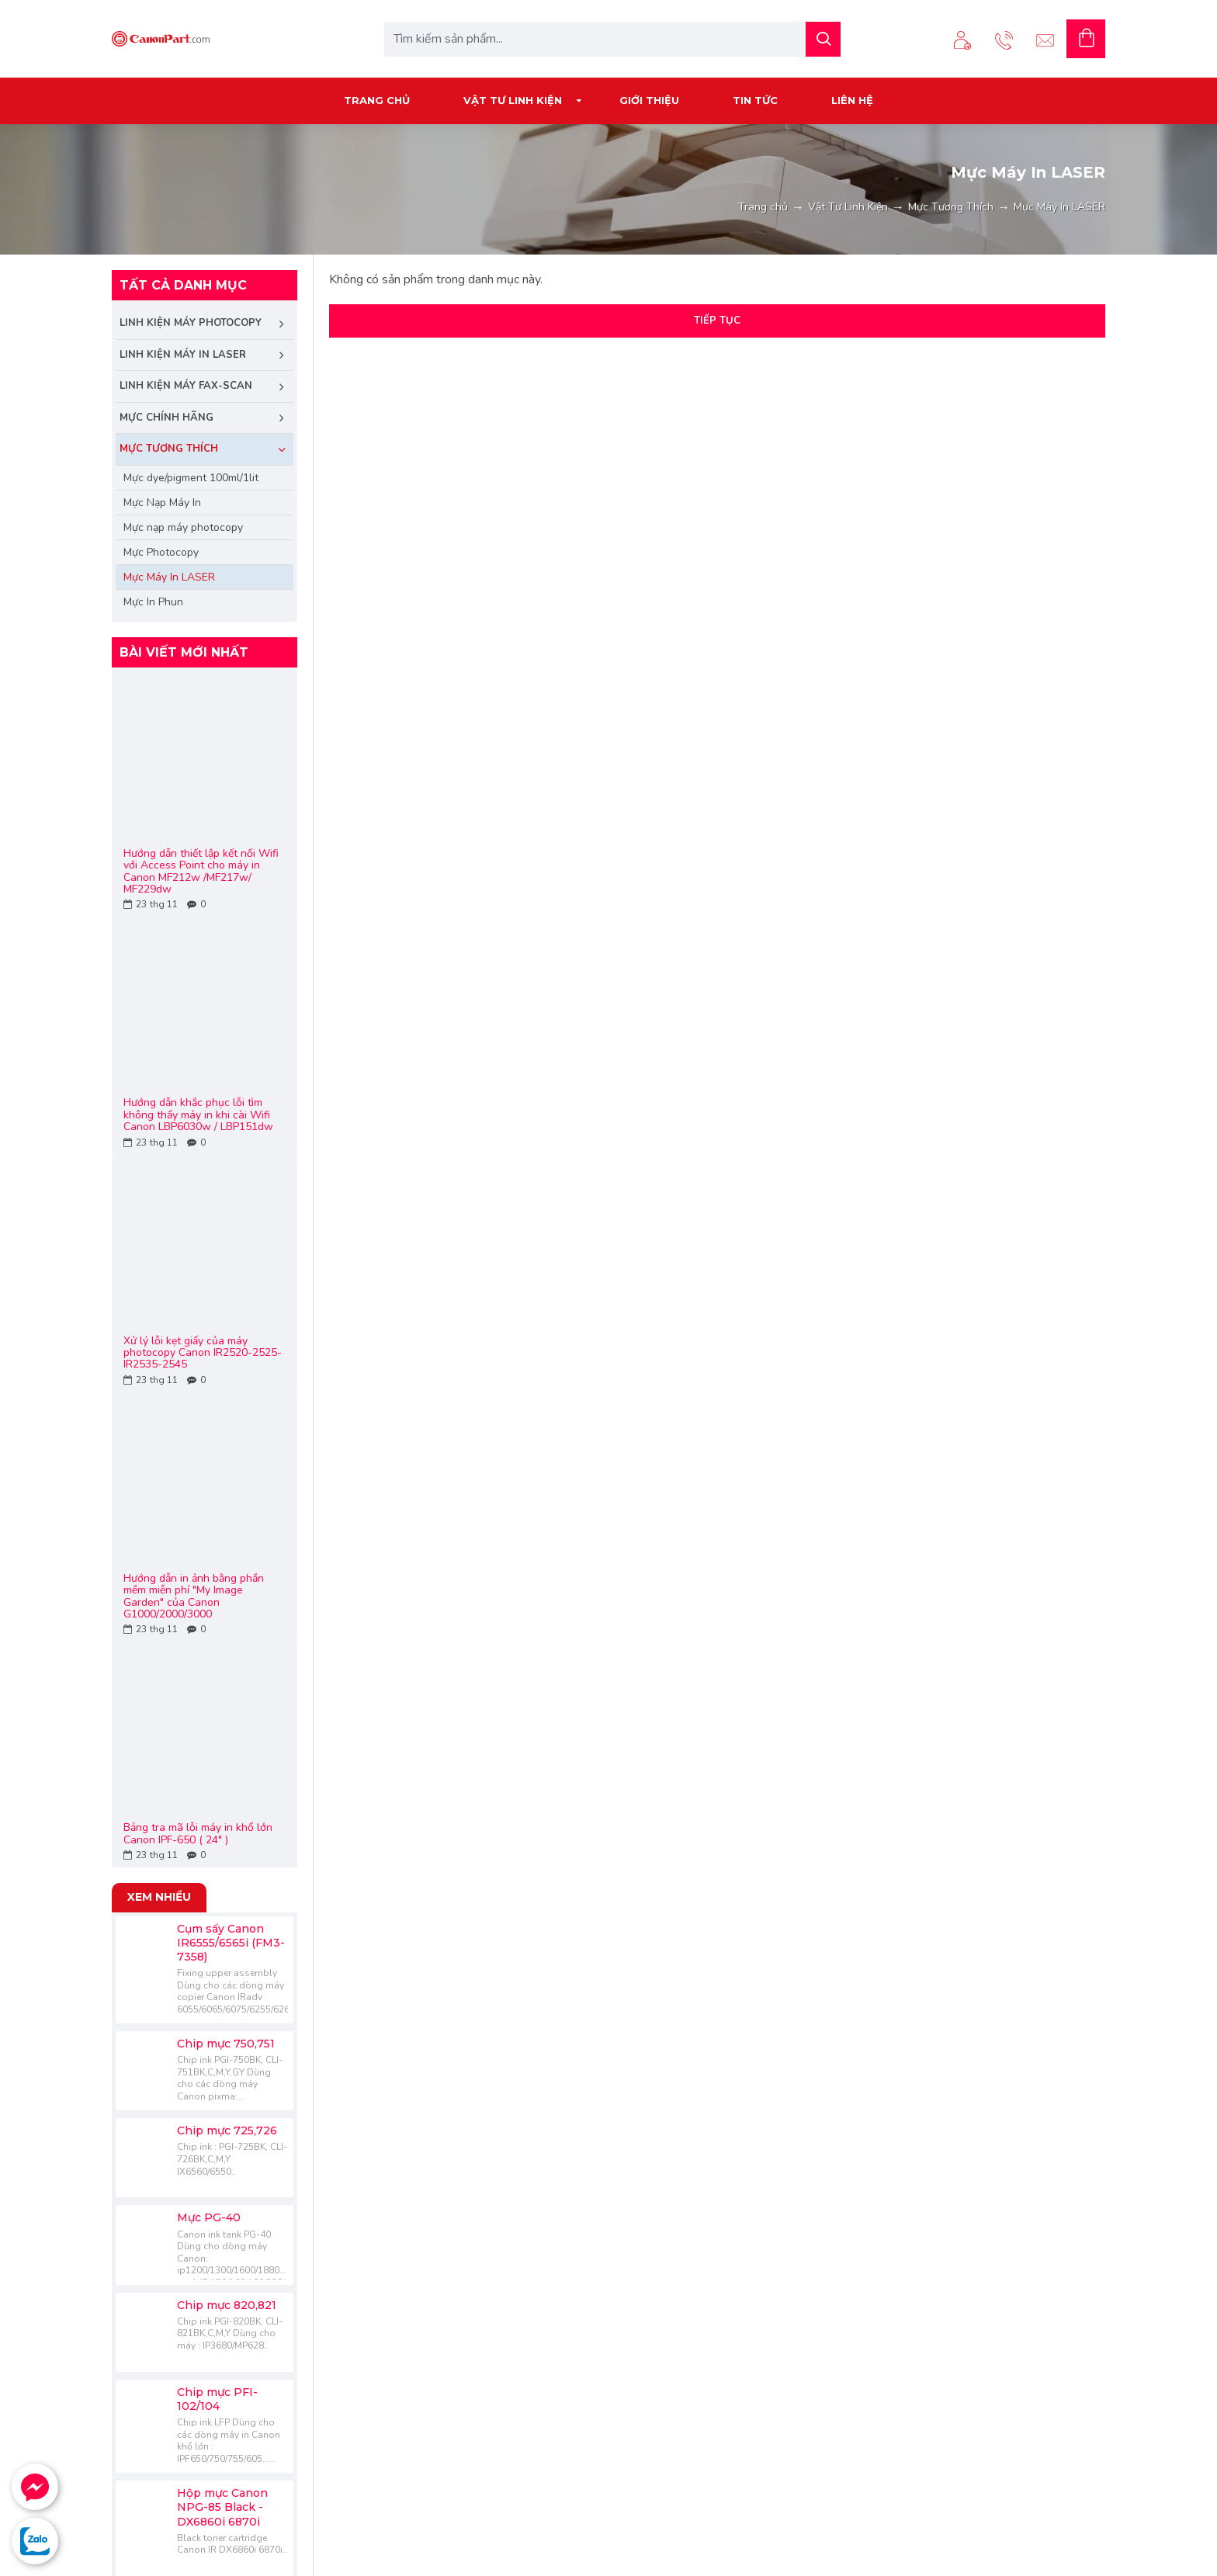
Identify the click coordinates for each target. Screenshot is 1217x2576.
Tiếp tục (717, 321)
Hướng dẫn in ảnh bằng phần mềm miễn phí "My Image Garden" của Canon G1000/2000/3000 (193, 1596)
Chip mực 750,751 (226, 2044)
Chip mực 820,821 (226, 2305)
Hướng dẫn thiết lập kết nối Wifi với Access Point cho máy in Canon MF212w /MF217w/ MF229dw (201, 872)
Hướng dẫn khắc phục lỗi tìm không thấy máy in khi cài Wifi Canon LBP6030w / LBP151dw (198, 1114)
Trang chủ (763, 206)
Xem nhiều (159, 1897)
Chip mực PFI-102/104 (217, 2399)
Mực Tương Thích (950, 206)
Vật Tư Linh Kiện (848, 206)
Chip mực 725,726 (227, 2130)
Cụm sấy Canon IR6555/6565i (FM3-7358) (231, 1943)
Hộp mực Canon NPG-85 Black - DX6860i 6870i (222, 2507)
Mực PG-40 (209, 2217)
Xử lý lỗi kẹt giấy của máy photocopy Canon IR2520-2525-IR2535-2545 (202, 1353)
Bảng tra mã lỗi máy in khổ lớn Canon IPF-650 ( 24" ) (197, 1834)
